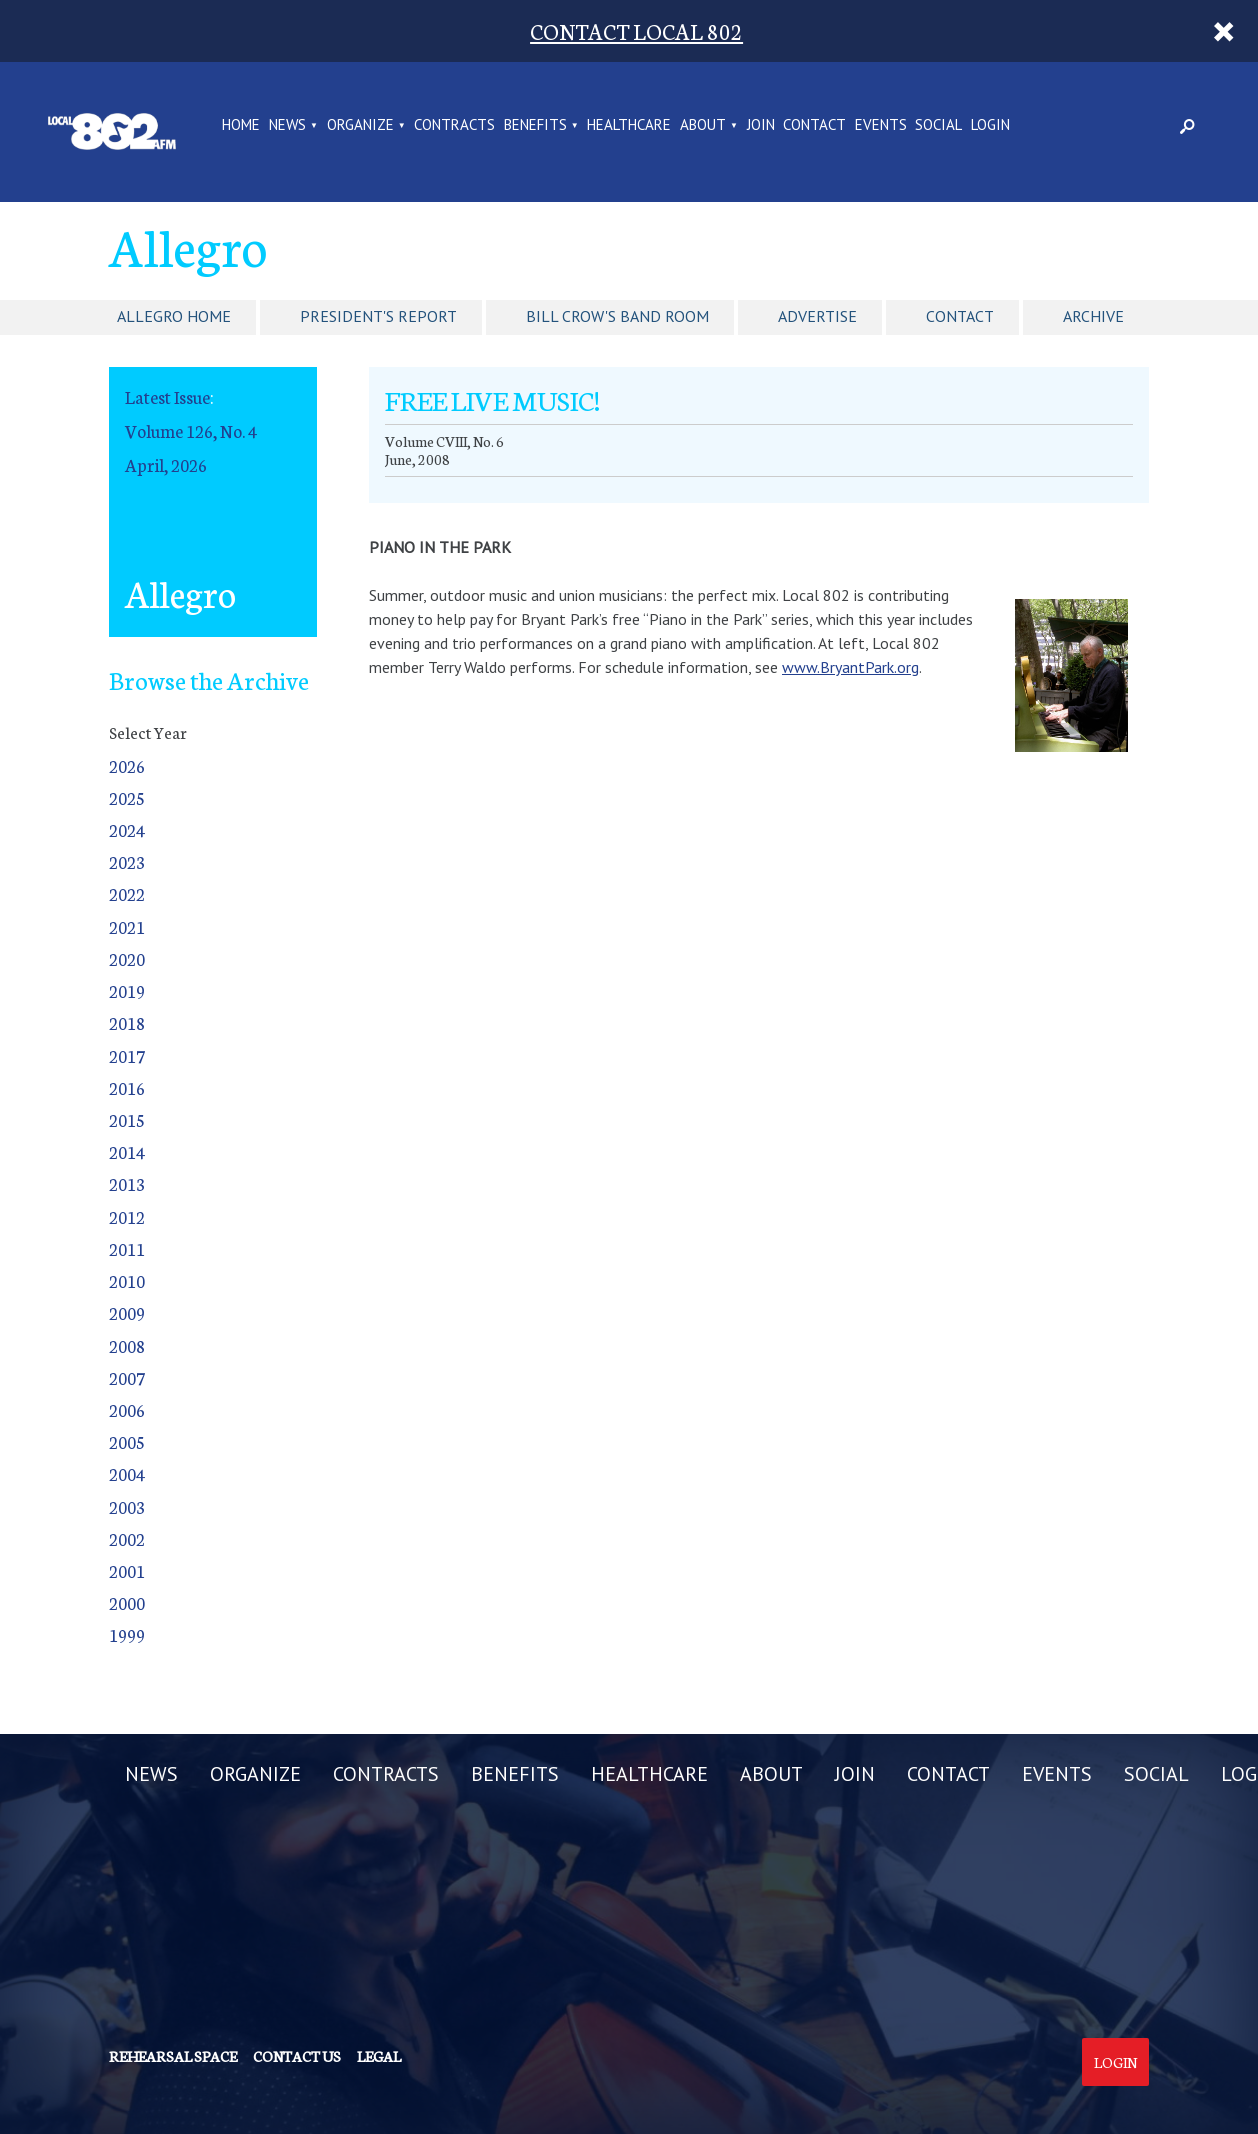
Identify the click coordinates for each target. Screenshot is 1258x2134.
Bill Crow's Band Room (617, 316)
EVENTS (881, 125)
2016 (127, 1087)
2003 (127, 1506)
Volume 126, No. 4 (191, 430)
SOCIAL (938, 125)
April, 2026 (166, 464)
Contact (960, 316)
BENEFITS (535, 125)
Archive (1093, 316)
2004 (127, 1473)
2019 (127, 990)
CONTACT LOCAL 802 (636, 30)
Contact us (297, 2056)
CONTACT (814, 125)
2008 (127, 1345)
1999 (127, 1634)
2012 (127, 1216)
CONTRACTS (454, 125)
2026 (127, 765)
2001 (127, 1570)
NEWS (287, 125)
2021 (127, 926)
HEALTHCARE (629, 125)
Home (241, 125)
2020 (127, 958)
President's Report (378, 316)
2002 (127, 1538)
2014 (127, 1151)
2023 (127, 861)
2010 (127, 1280)
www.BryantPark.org (850, 667)
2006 (127, 1409)
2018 (127, 1022)
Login (1115, 2062)
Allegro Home (174, 316)
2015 (127, 1119)
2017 (127, 1055)
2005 (127, 1441)
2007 (127, 1377)
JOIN (761, 125)
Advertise (817, 316)
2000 (127, 1602)
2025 (127, 797)
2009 (127, 1312)
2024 (127, 829)
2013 (127, 1183)
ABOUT (703, 125)
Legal (379, 2056)
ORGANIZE (360, 125)
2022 (127, 893)
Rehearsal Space (173, 2056)
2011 (127, 1248)
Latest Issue (167, 396)
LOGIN (990, 125)
